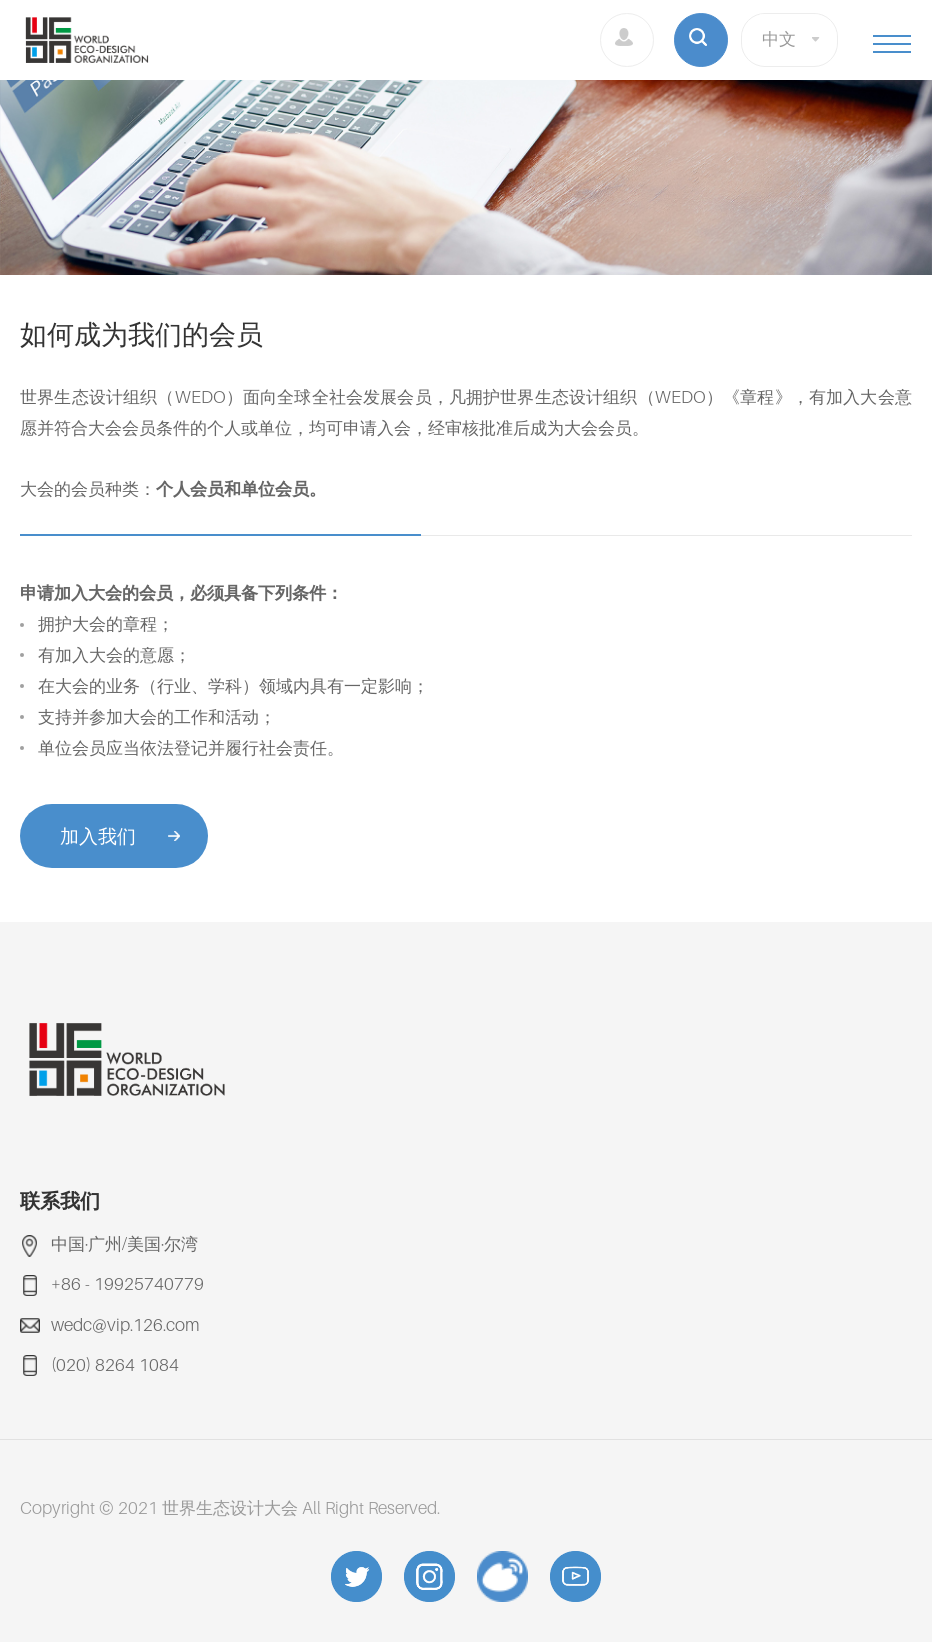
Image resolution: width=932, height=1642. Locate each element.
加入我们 (98, 836)
